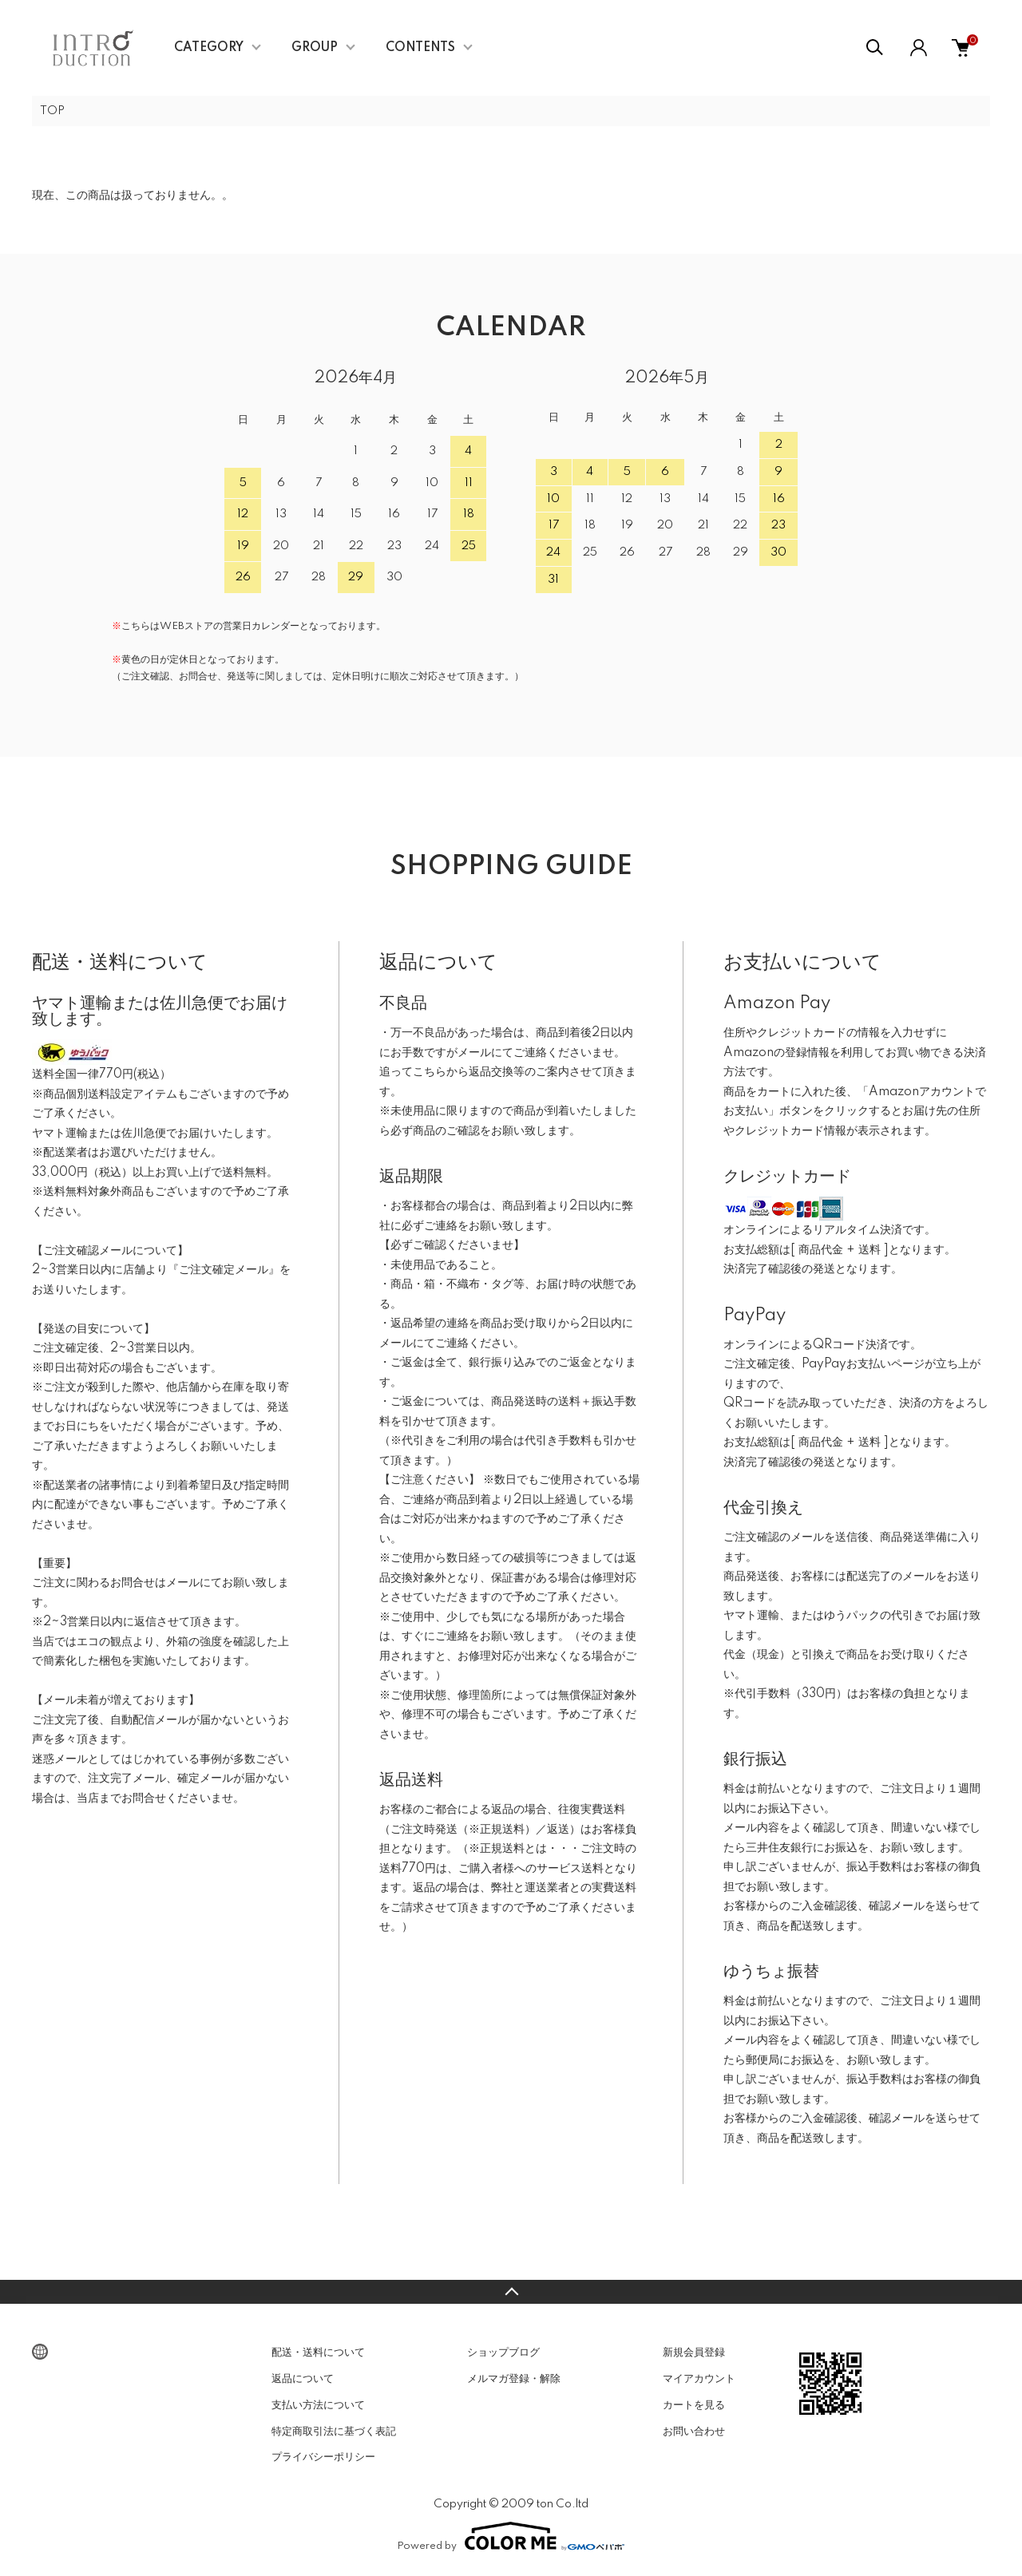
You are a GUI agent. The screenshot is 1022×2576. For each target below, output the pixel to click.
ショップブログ (503, 2354)
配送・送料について (318, 2354)
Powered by (511, 2537)
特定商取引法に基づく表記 (333, 2433)
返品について (302, 2380)
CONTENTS (420, 48)
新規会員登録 (694, 2354)
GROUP (314, 48)
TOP (53, 111)
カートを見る (694, 2406)
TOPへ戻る (511, 2293)
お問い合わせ (694, 2433)
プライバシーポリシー (323, 2458)
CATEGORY (209, 48)
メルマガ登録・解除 (514, 2380)
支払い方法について (318, 2406)
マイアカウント (699, 2380)
